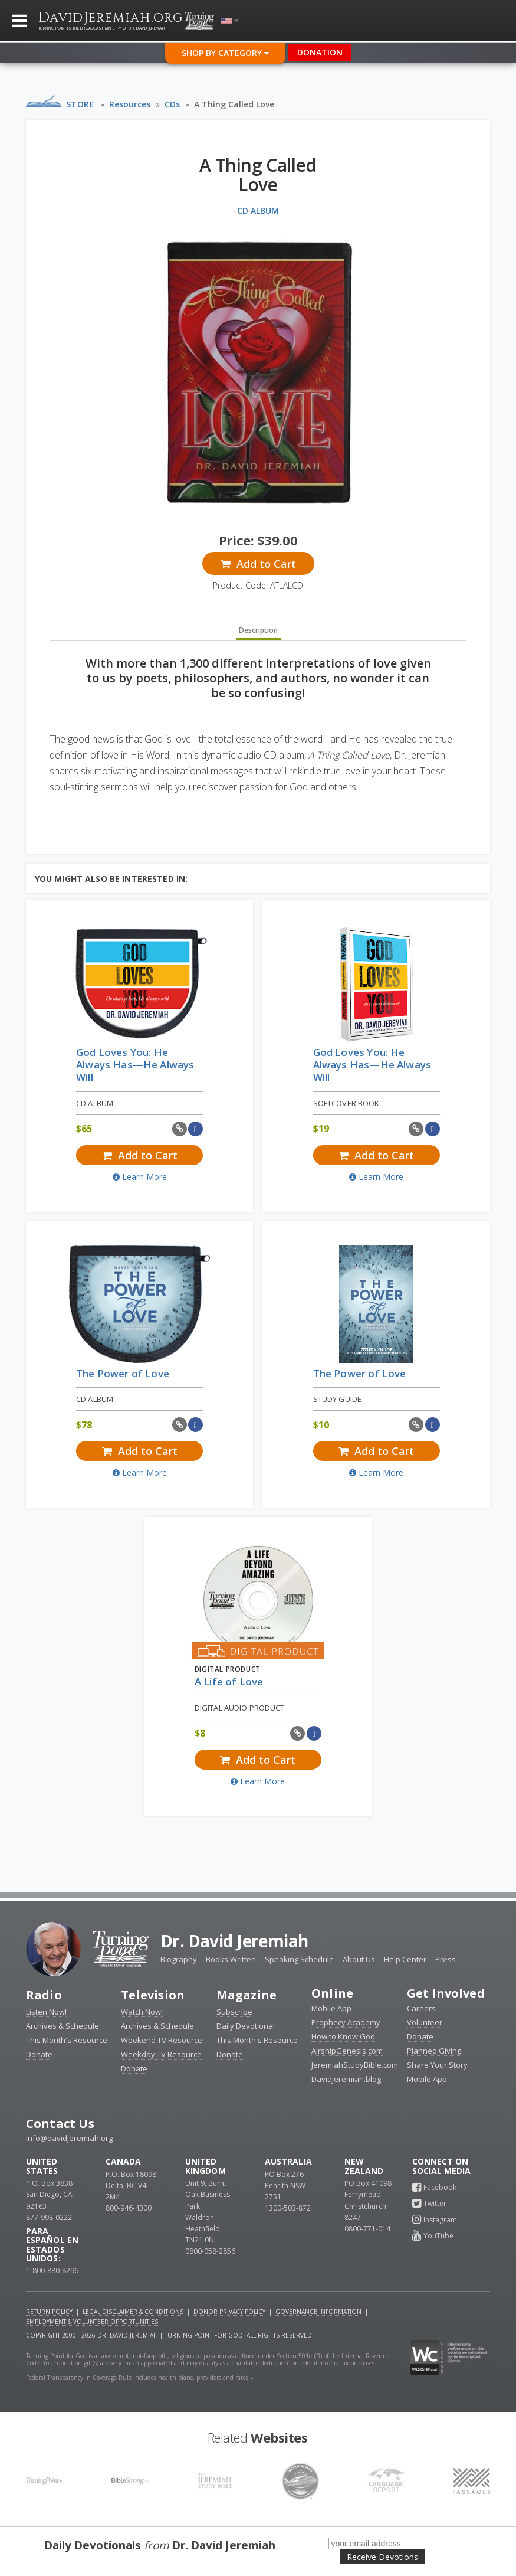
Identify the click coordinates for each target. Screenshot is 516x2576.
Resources (129, 104)
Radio (44, 1995)
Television (153, 1995)
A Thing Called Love (234, 104)
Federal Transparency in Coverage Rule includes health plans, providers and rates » (140, 2378)
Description (258, 630)
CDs (172, 104)
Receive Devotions (382, 2556)
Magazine (246, 1995)
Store (80, 104)
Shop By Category (225, 52)
